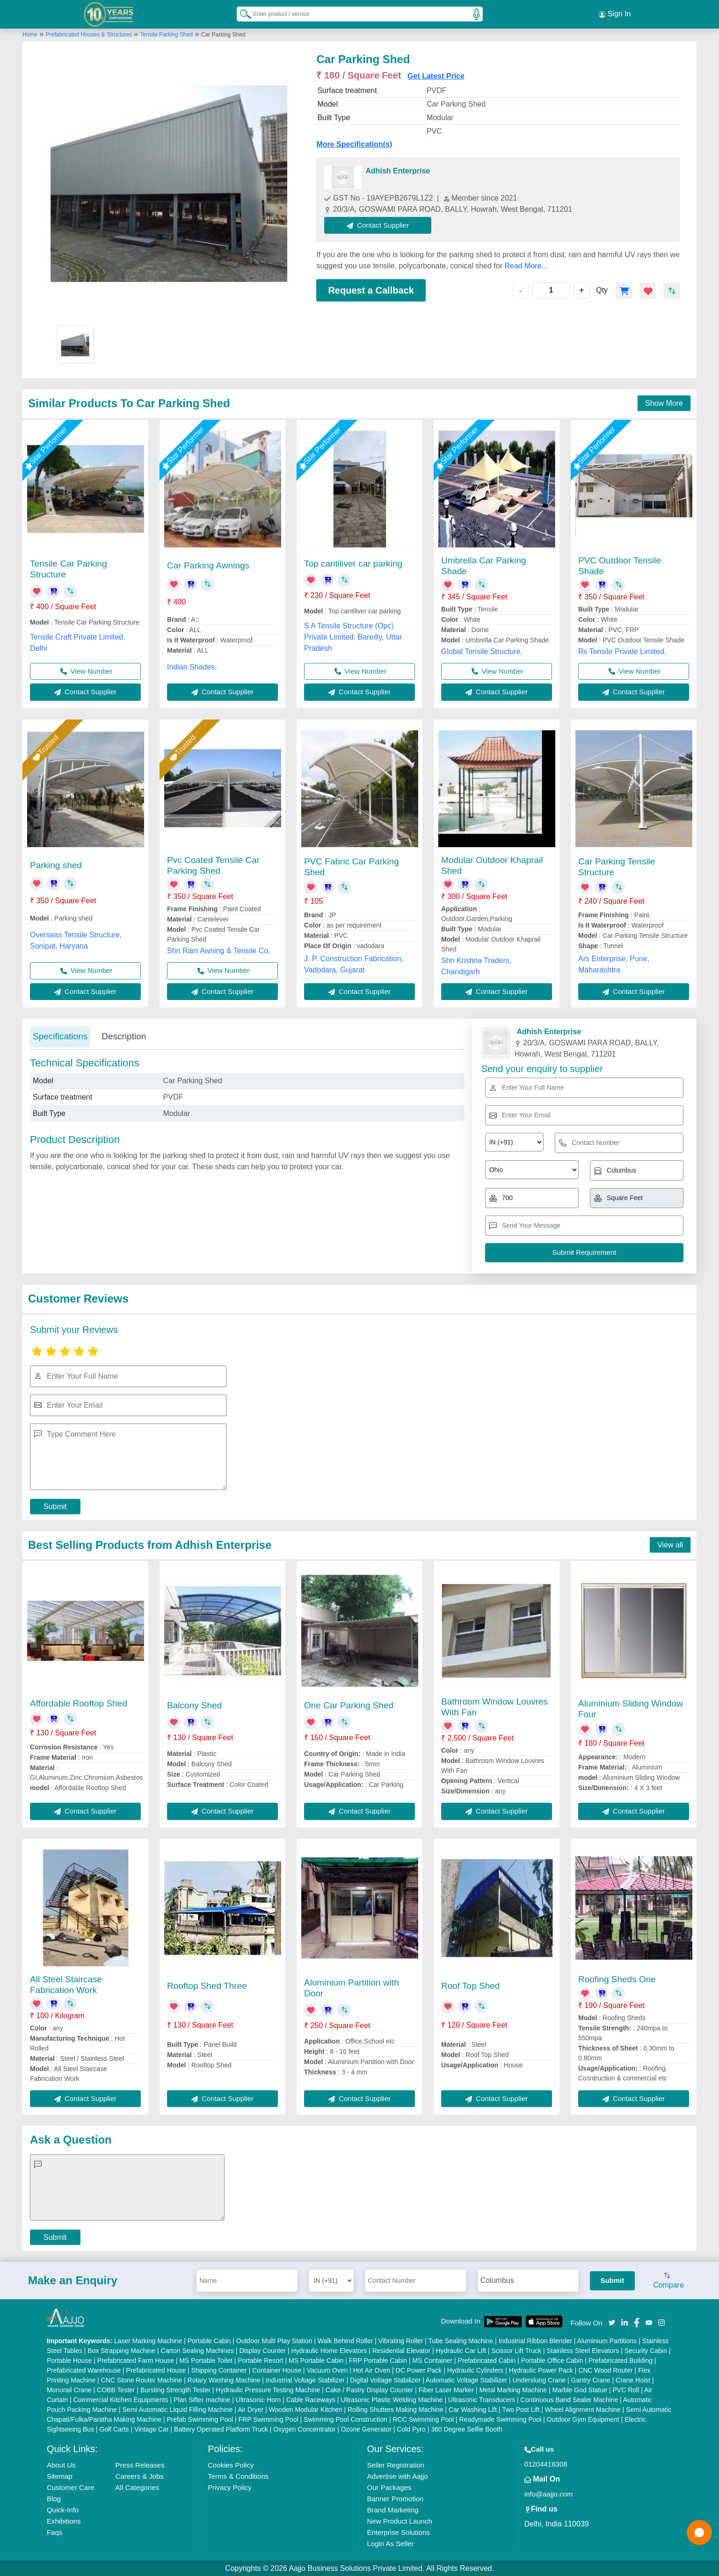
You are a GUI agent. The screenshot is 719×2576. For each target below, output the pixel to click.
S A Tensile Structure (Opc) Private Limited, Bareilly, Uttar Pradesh (353, 636)
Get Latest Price (436, 75)
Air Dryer (250, 2409)
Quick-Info (63, 2509)
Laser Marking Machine (148, 2340)
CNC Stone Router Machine (141, 2379)
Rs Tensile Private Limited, (622, 651)
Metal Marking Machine (513, 2389)
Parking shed (56, 865)
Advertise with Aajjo (397, 2476)
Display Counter (262, 2350)
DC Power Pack (419, 2370)
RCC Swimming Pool (423, 2419)
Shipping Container (219, 2370)
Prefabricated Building (620, 2360)
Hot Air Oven (371, 2370)
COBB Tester (116, 2389)
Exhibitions (64, 2521)
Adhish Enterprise (397, 170)
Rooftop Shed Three (207, 1985)
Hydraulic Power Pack (541, 2370)
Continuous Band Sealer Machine (569, 2399)
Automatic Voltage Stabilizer (466, 2379)
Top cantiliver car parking (353, 563)
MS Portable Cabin (316, 2360)
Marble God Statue (580, 2389)
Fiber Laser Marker (446, 2389)
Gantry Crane (590, 2379)
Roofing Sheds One (617, 1979)
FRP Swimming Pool (268, 2419)
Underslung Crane (539, 2379)
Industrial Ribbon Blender (535, 2340)
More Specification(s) (354, 144)
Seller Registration (396, 2464)
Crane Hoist (633, 2379)
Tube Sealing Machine (460, 2340)
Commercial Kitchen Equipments (120, 2399)
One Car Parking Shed (348, 1705)
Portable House (69, 2360)
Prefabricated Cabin (487, 2360)
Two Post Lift (520, 2409)
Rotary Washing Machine (224, 2379)
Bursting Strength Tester (175, 2389)
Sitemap (60, 2476)
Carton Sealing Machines (197, 2350)
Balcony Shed (194, 1705)
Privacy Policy (229, 2487)
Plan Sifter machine (202, 2399)
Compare (668, 2280)
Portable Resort (260, 2360)
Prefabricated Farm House (135, 2360)
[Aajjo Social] (612, 2321)
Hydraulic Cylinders (475, 2370)
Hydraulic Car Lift (461, 2350)
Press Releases (140, 2464)
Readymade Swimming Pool (500, 2419)
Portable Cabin (209, 2340)
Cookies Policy (231, 2464)
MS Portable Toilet (205, 2360)
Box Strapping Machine (121, 2350)
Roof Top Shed (470, 1985)
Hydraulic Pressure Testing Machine (268, 2389)
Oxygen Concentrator (304, 2428)
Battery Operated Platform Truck (221, 2428)
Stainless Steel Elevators (582, 2350)
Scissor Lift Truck (516, 2350)
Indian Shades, (192, 666)
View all (670, 1544)
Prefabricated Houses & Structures (90, 34)
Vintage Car (151, 2428)
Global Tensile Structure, (482, 651)
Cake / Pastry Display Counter (370, 2389)
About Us (61, 2464)
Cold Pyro (411, 2428)
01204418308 (545, 2464)
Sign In (615, 14)
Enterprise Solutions (398, 2532)
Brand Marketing (393, 2509)
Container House (276, 2370)
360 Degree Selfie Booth (466, 2428)
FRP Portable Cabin (378, 2360)
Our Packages (389, 2487)
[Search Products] (241, 14)
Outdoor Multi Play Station (274, 2340)
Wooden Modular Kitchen (305, 2409)
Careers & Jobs (140, 2476)
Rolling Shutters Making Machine (395, 2409)
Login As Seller (390, 2543)
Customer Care (70, 2487)
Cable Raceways (310, 2399)
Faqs (54, 2532)
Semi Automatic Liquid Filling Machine (178, 2409)
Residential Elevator (401, 2350)
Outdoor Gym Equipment (583, 2419)
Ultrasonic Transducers (481, 2399)
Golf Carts (114, 2428)
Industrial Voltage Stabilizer (305, 2379)
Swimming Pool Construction (345, 2419)
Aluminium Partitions (607, 2340)
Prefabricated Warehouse (84, 2370)
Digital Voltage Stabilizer (385, 2379)
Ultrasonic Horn (258, 2399)
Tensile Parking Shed (166, 34)
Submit (55, 1506)
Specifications (60, 1036)
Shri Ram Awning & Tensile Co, (218, 950)
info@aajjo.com (548, 2493)
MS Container (433, 2360)
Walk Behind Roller (345, 2340)
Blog (54, 2498)
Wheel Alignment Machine (583, 2409)
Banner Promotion (395, 2498)
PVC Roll (626, 2389)
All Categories (137, 2487)
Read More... (525, 265)
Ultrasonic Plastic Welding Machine (392, 2399)
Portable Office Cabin (552, 2360)
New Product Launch (399, 2521)
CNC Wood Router (605, 2370)
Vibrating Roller (400, 2340)
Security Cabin (646, 2350)
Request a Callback (371, 290)
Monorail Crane (69, 2389)
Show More (664, 403)
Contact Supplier (378, 225)
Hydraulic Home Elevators (329, 2350)
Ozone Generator (366, 2428)
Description (124, 1036)
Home (29, 34)
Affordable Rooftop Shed (78, 1703)
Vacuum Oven (327, 2370)
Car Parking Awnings (208, 565)
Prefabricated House (156, 2370)
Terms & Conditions (238, 2476)
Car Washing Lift (473, 2409)
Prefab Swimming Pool (200, 2419)
